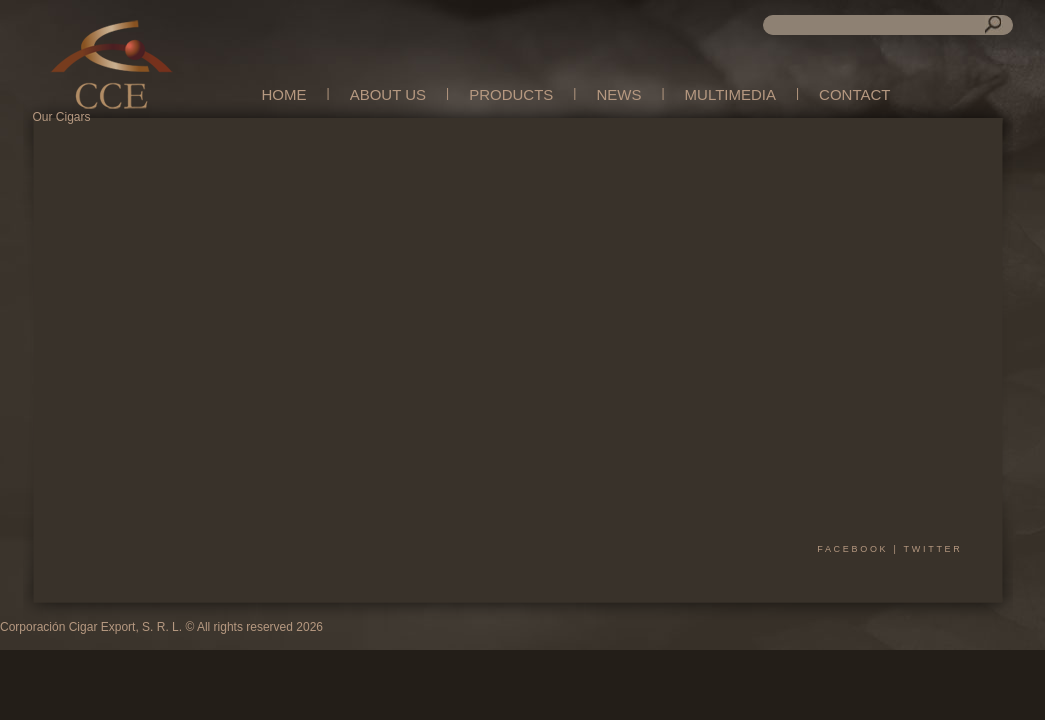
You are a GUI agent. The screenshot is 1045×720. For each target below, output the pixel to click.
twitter (933, 549)
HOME (284, 94)
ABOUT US (388, 94)
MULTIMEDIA (730, 94)
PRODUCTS (511, 94)
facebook (852, 549)
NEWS (618, 94)
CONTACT (854, 94)
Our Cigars (62, 117)
